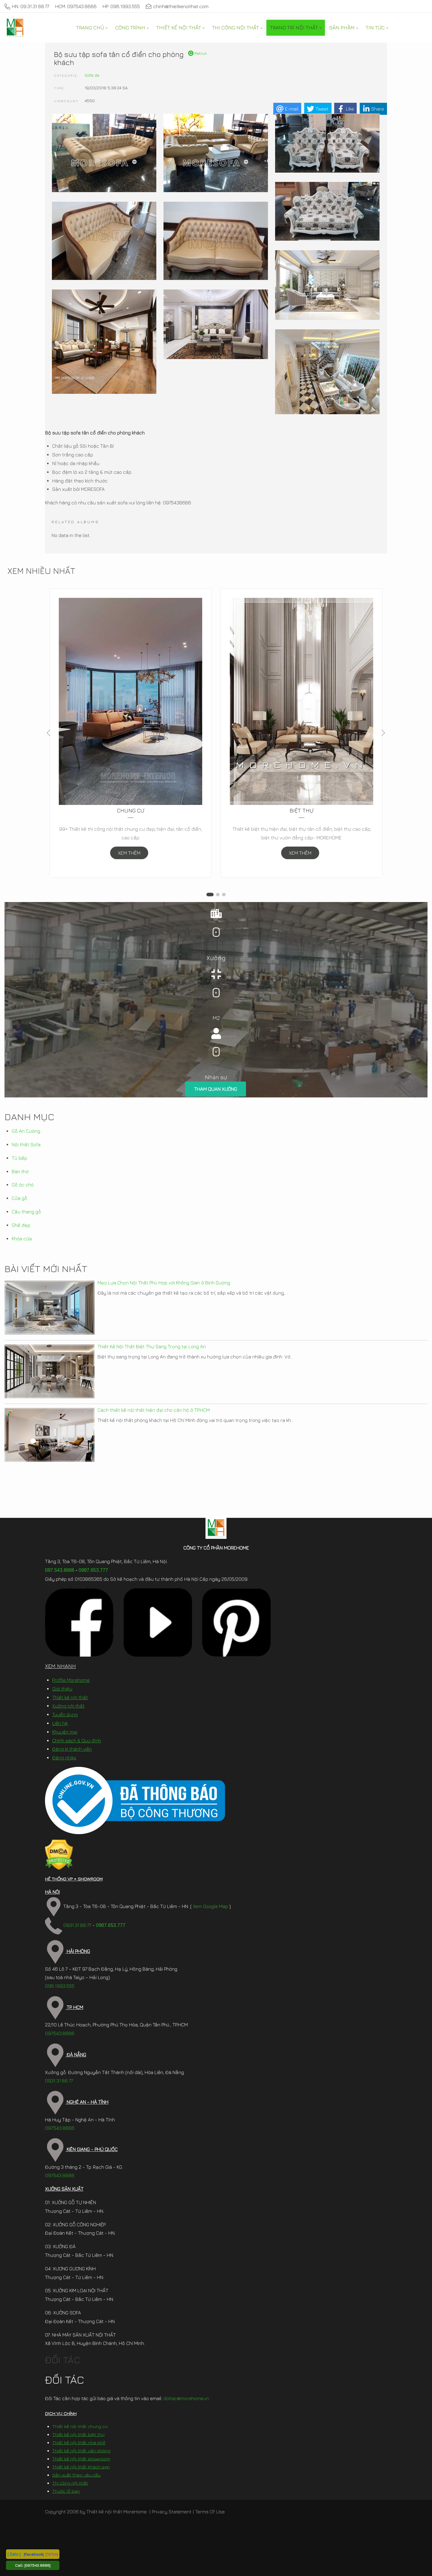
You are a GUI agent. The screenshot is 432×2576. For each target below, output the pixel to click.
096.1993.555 (59, 1986)
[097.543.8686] (37, 2565)
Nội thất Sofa (26, 1144)
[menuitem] (92, 28)
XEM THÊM (129, 853)
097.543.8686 (59, 1570)
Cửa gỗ (19, 1198)
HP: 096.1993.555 (121, 6)
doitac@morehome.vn (186, 2398)
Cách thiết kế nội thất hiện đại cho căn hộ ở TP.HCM (154, 1410)
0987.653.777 (93, 1570)
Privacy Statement (171, 2511)
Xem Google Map (210, 1906)
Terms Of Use (210, 2511)
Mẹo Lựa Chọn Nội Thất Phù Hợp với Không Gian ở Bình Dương (164, 1282)
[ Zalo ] (14, 2554)
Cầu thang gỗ (26, 1211)
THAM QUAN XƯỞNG (215, 1089)
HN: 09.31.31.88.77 (26, 6)
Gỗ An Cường (26, 1131)
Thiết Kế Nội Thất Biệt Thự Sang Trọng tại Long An (152, 1346)
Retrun (197, 53)
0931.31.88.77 (68, 1925)
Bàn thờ (20, 1171)
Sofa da (92, 75)
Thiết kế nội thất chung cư (79, 2426)
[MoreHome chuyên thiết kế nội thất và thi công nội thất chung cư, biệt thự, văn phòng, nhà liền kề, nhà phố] (15, 27)
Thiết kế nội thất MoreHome (116, 2511)
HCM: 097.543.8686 (76, 6)
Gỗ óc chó (23, 1184)
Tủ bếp (19, 1158)
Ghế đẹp (21, 1225)
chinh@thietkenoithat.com (177, 6)
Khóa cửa (22, 1238)
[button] (210, 894)
